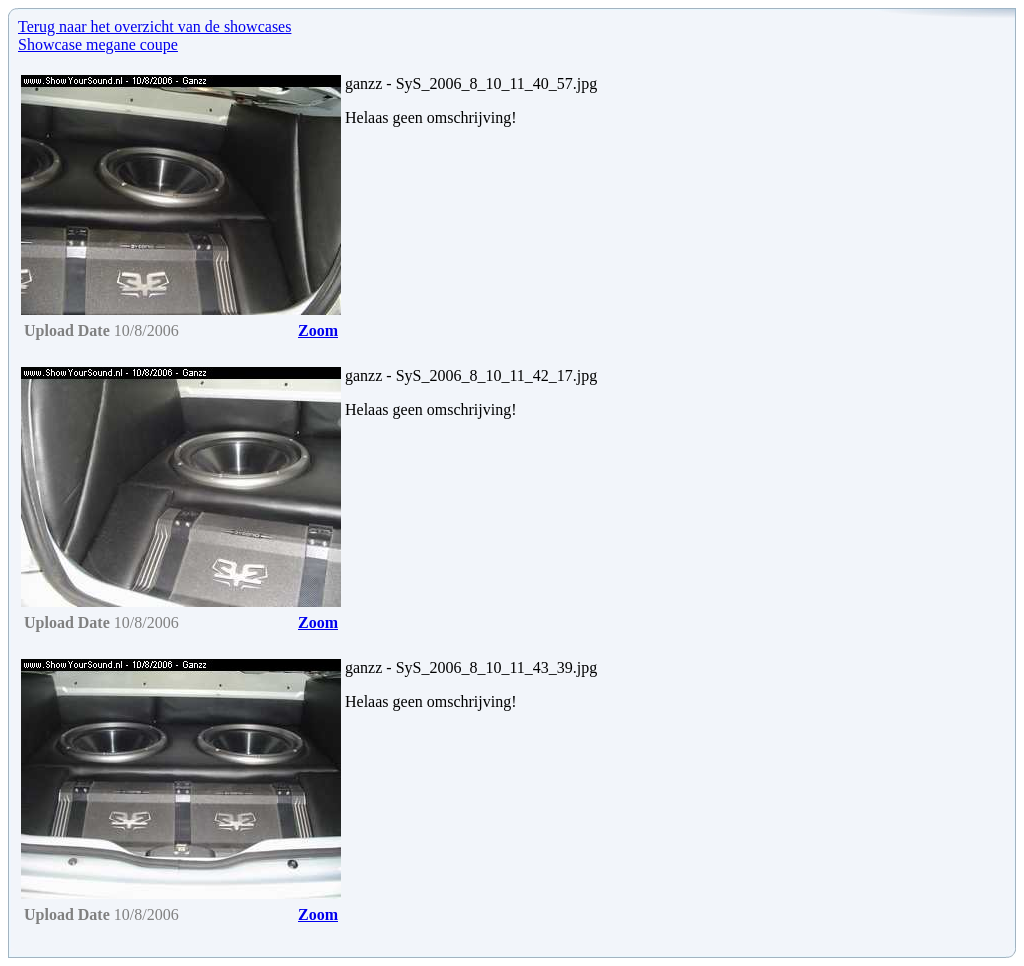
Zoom (318, 330)
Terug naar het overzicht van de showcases (154, 26)
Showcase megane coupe (98, 44)
